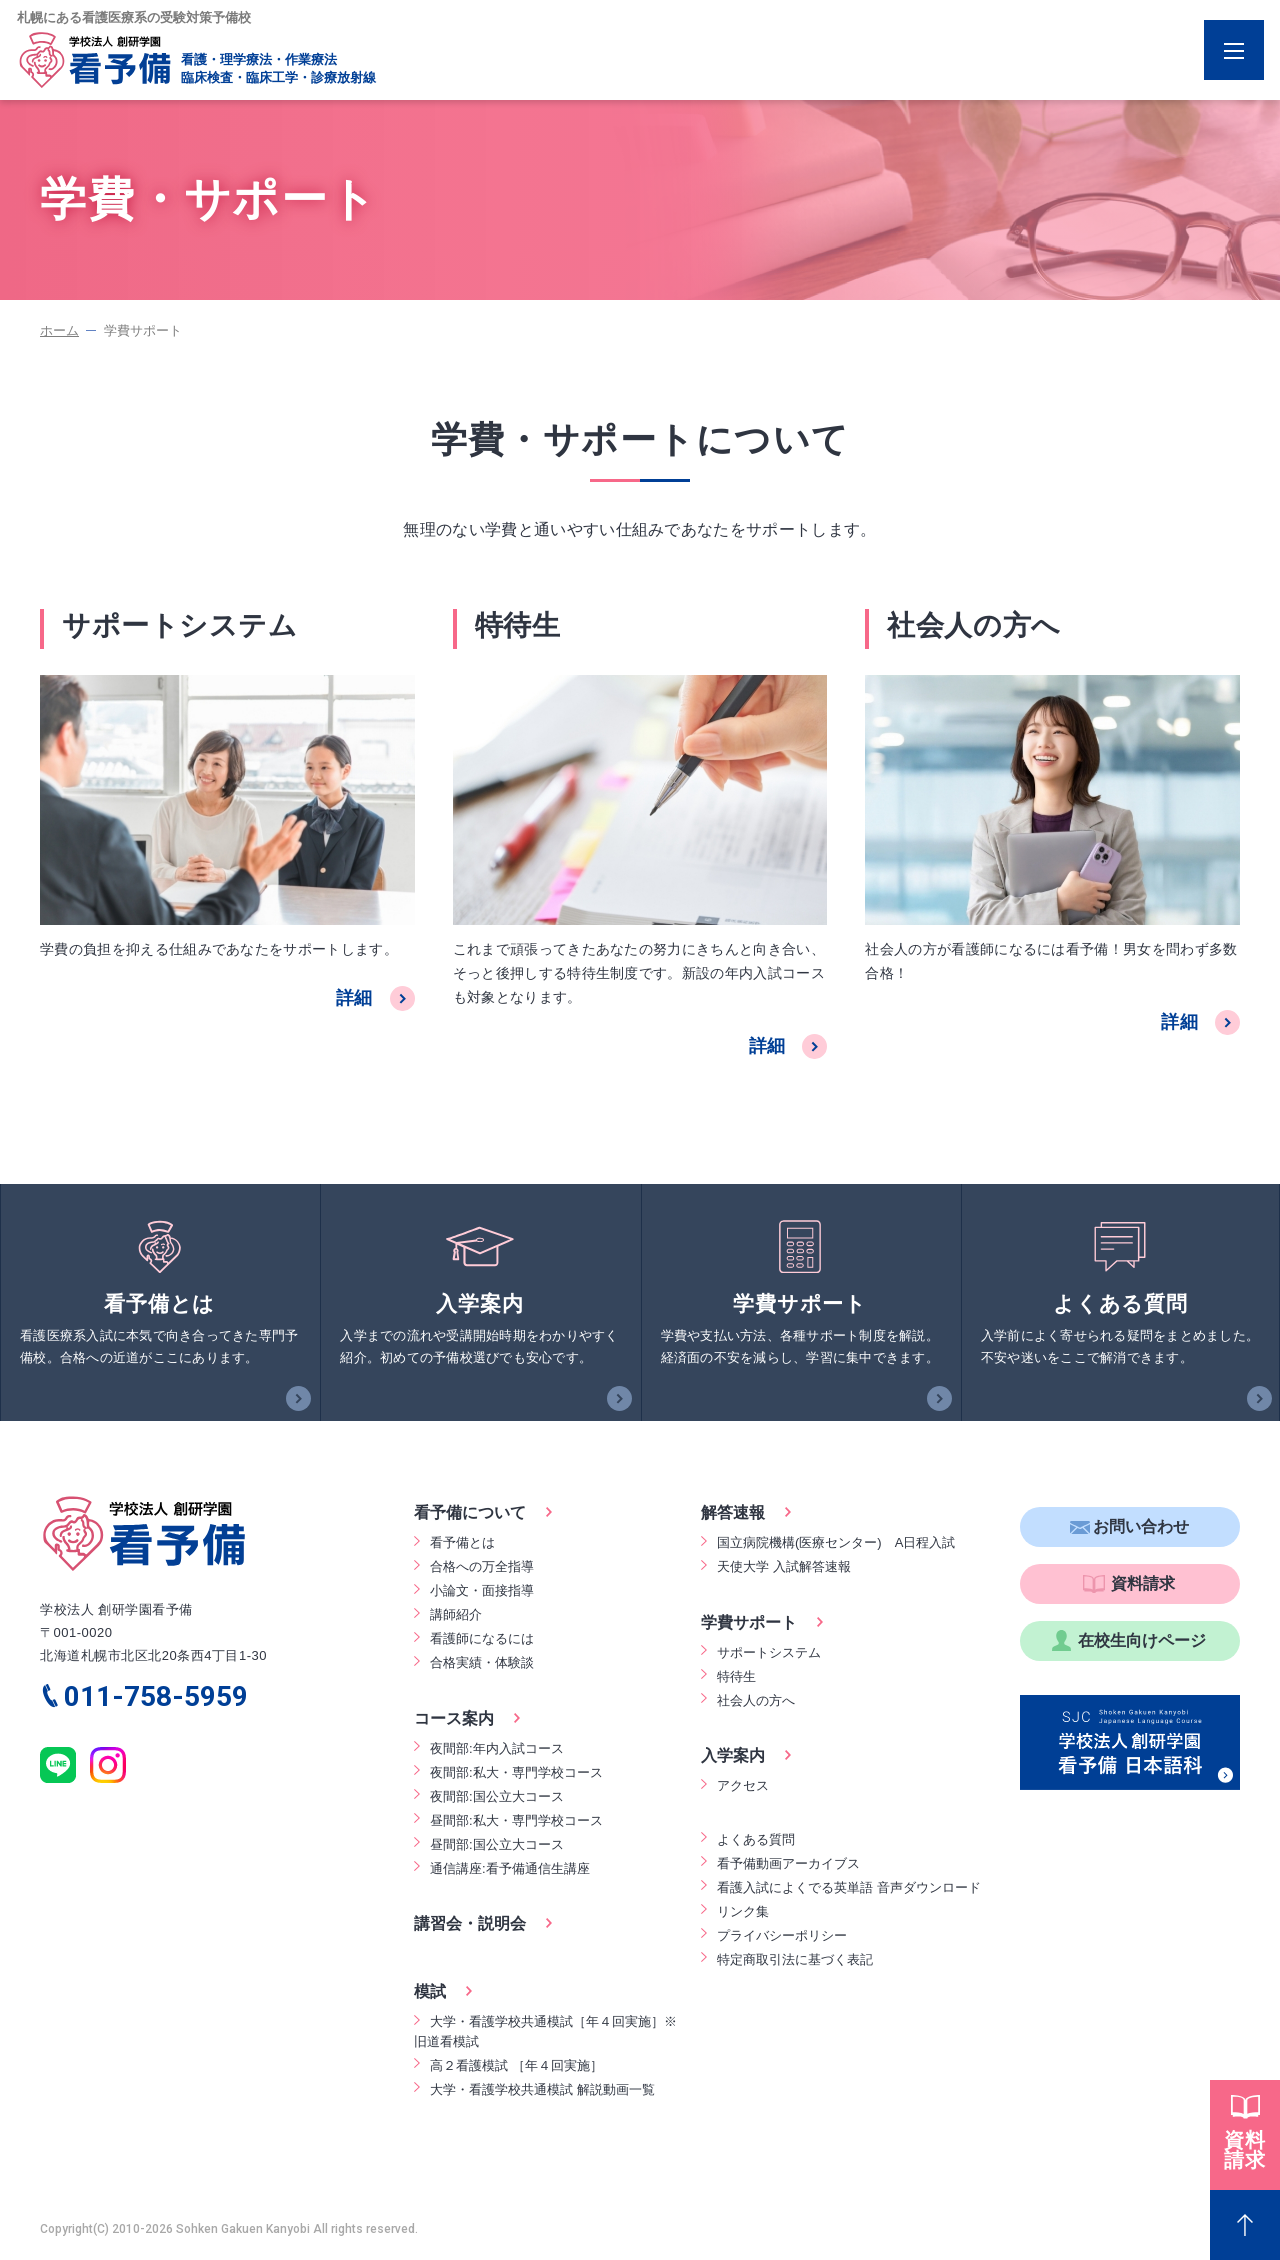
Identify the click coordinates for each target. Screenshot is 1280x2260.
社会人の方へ (756, 1700)
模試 (430, 1991)
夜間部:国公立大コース (497, 1796)
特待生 (736, 1676)
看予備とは (462, 1542)
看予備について (470, 1512)
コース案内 (454, 1718)
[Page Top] (1245, 2225)
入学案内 (733, 1755)
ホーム (59, 330)
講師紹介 (456, 1614)
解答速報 (733, 1512)
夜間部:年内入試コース (497, 1748)
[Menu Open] (1234, 50)
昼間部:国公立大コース (497, 1844)
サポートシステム (769, 1652)
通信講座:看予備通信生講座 (510, 1868)
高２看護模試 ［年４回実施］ (516, 2065)
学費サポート (749, 1622)
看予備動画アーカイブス (788, 1863)
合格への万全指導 (482, 1566)
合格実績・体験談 (482, 1662)
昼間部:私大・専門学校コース (516, 1820)
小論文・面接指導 (482, 1590)
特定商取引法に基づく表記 (795, 1959)
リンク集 (743, 1911)
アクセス (743, 1785)
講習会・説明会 (470, 1923)
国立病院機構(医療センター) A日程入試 (836, 1542)
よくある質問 (756, 1839)
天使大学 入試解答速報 (784, 1566)
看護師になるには (482, 1638)
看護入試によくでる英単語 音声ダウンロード (849, 1887)
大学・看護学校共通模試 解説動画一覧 (542, 2089)
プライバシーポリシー (782, 1935)
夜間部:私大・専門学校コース (516, 1772)
